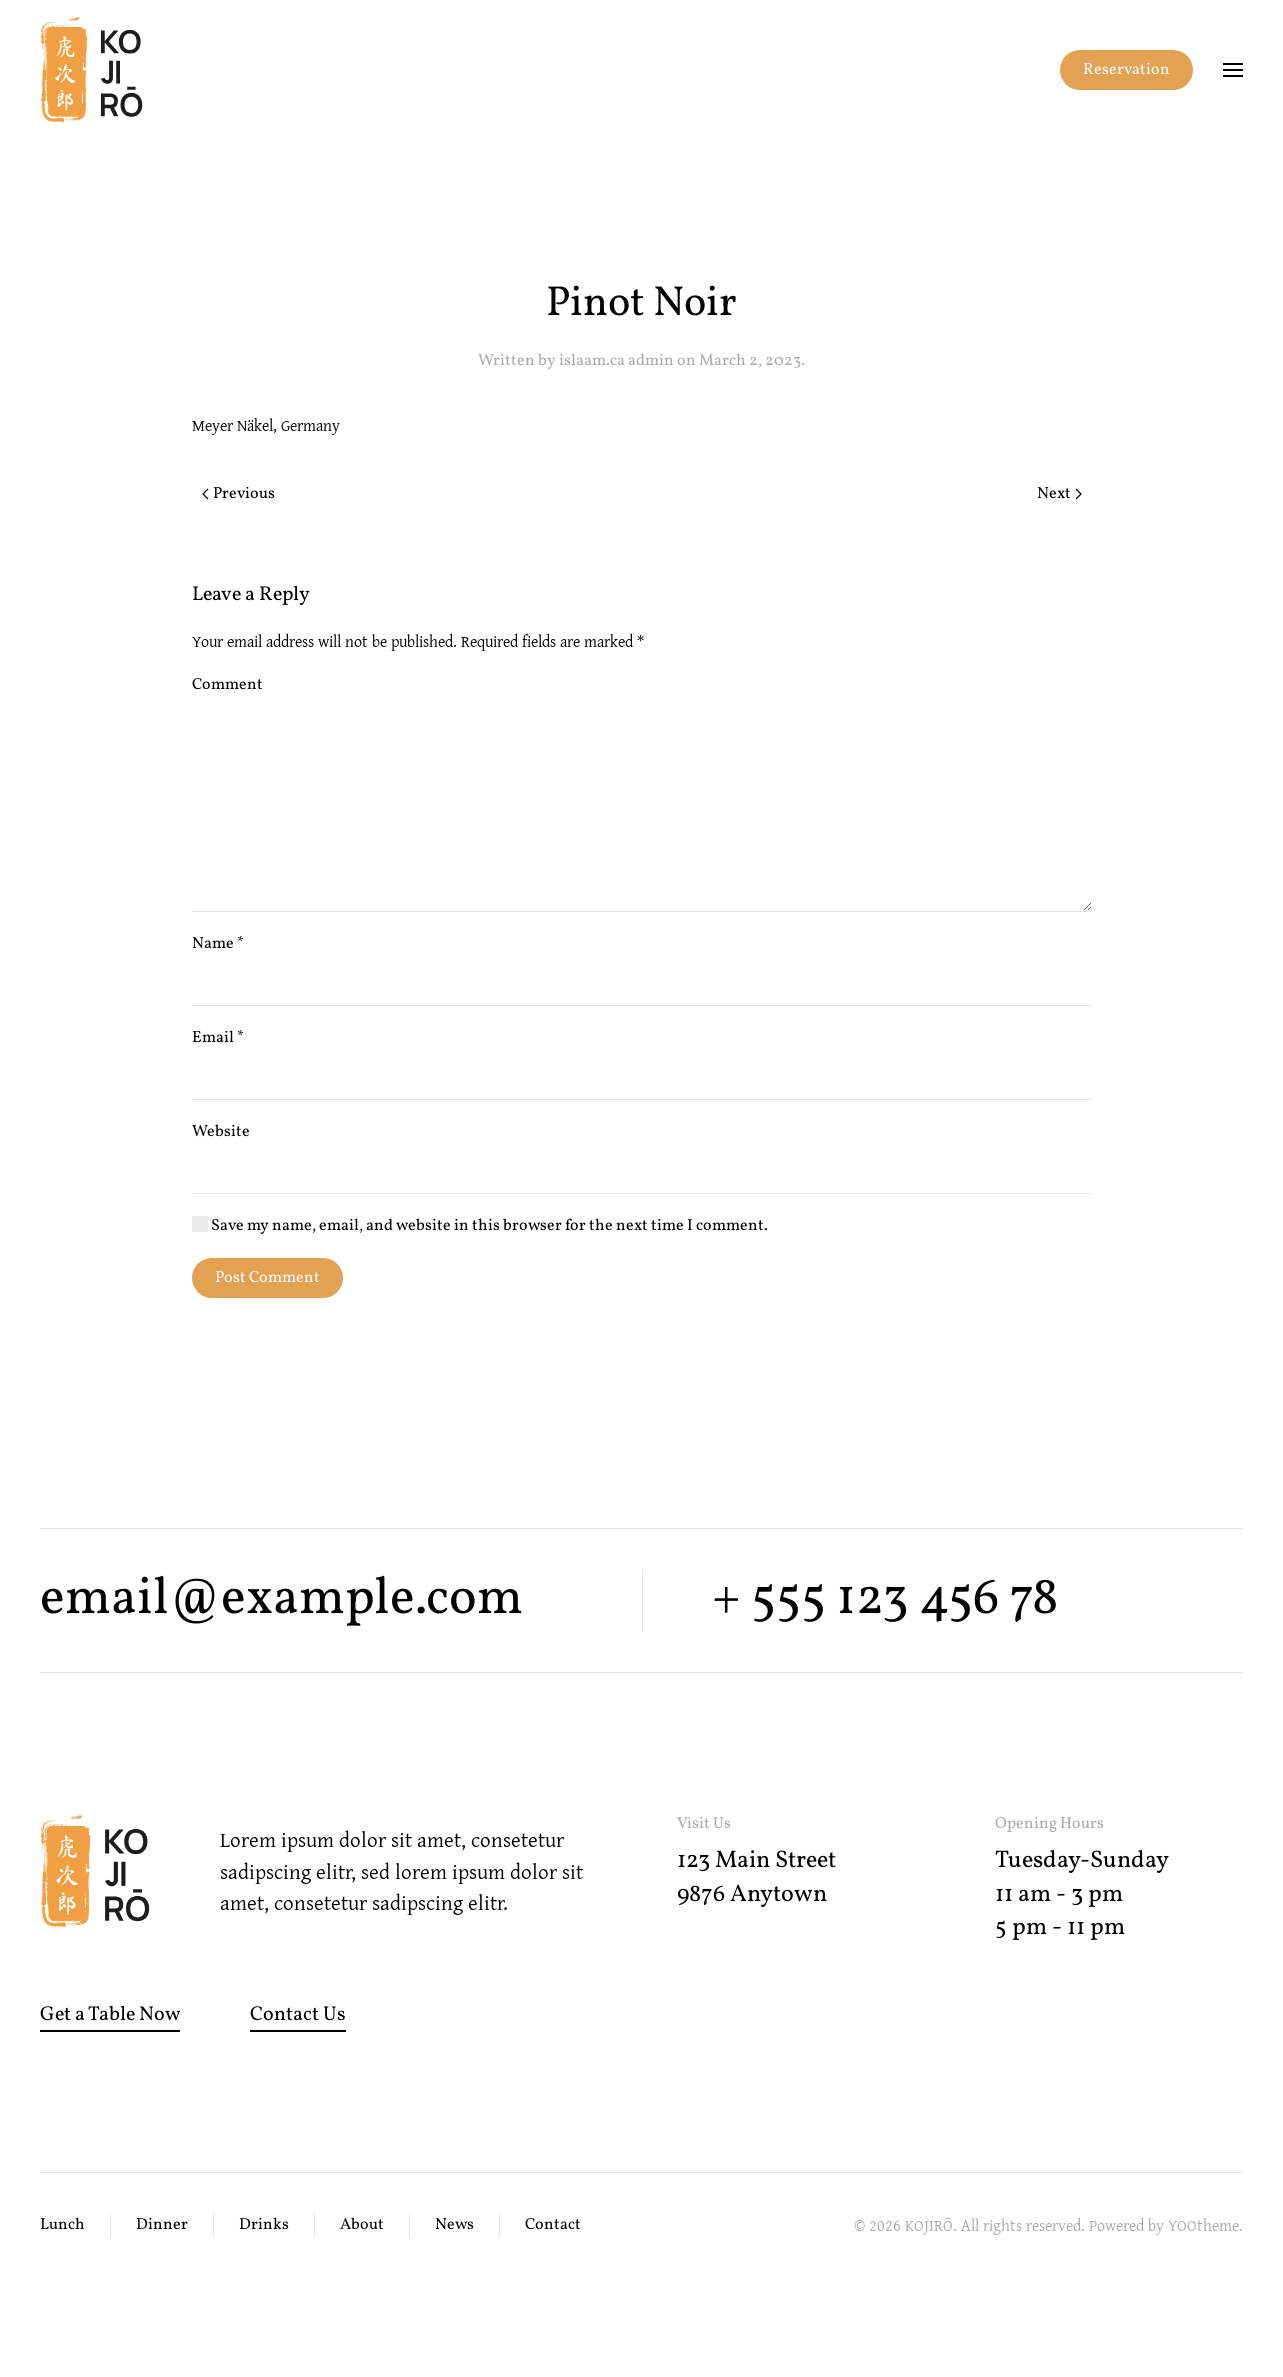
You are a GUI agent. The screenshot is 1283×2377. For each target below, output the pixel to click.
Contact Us (298, 2015)
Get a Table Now (110, 2015)
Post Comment (267, 1278)
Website (221, 1132)
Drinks (264, 2225)
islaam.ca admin (616, 361)
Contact (553, 2225)
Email (218, 1038)
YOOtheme (1203, 2225)
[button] (1233, 70)
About (362, 2225)
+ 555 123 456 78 (885, 1599)
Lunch (62, 2225)
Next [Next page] (1059, 494)
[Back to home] (91, 70)
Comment (227, 685)
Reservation (1126, 70)
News (454, 2225)
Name (218, 944)
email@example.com (281, 1599)
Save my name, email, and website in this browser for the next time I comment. (480, 1226)
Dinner (162, 2225)
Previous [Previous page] (238, 494)
